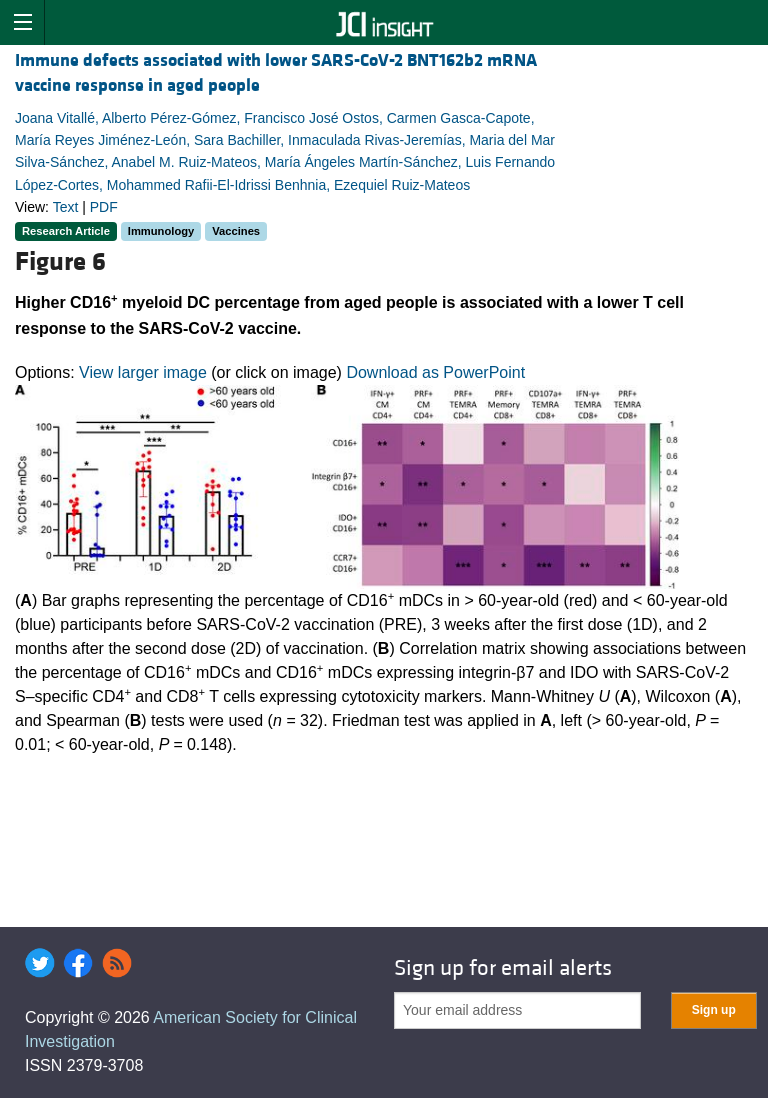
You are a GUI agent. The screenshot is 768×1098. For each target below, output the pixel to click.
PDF (104, 207)
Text (66, 207)
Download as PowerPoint (435, 372)
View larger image (143, 372)
